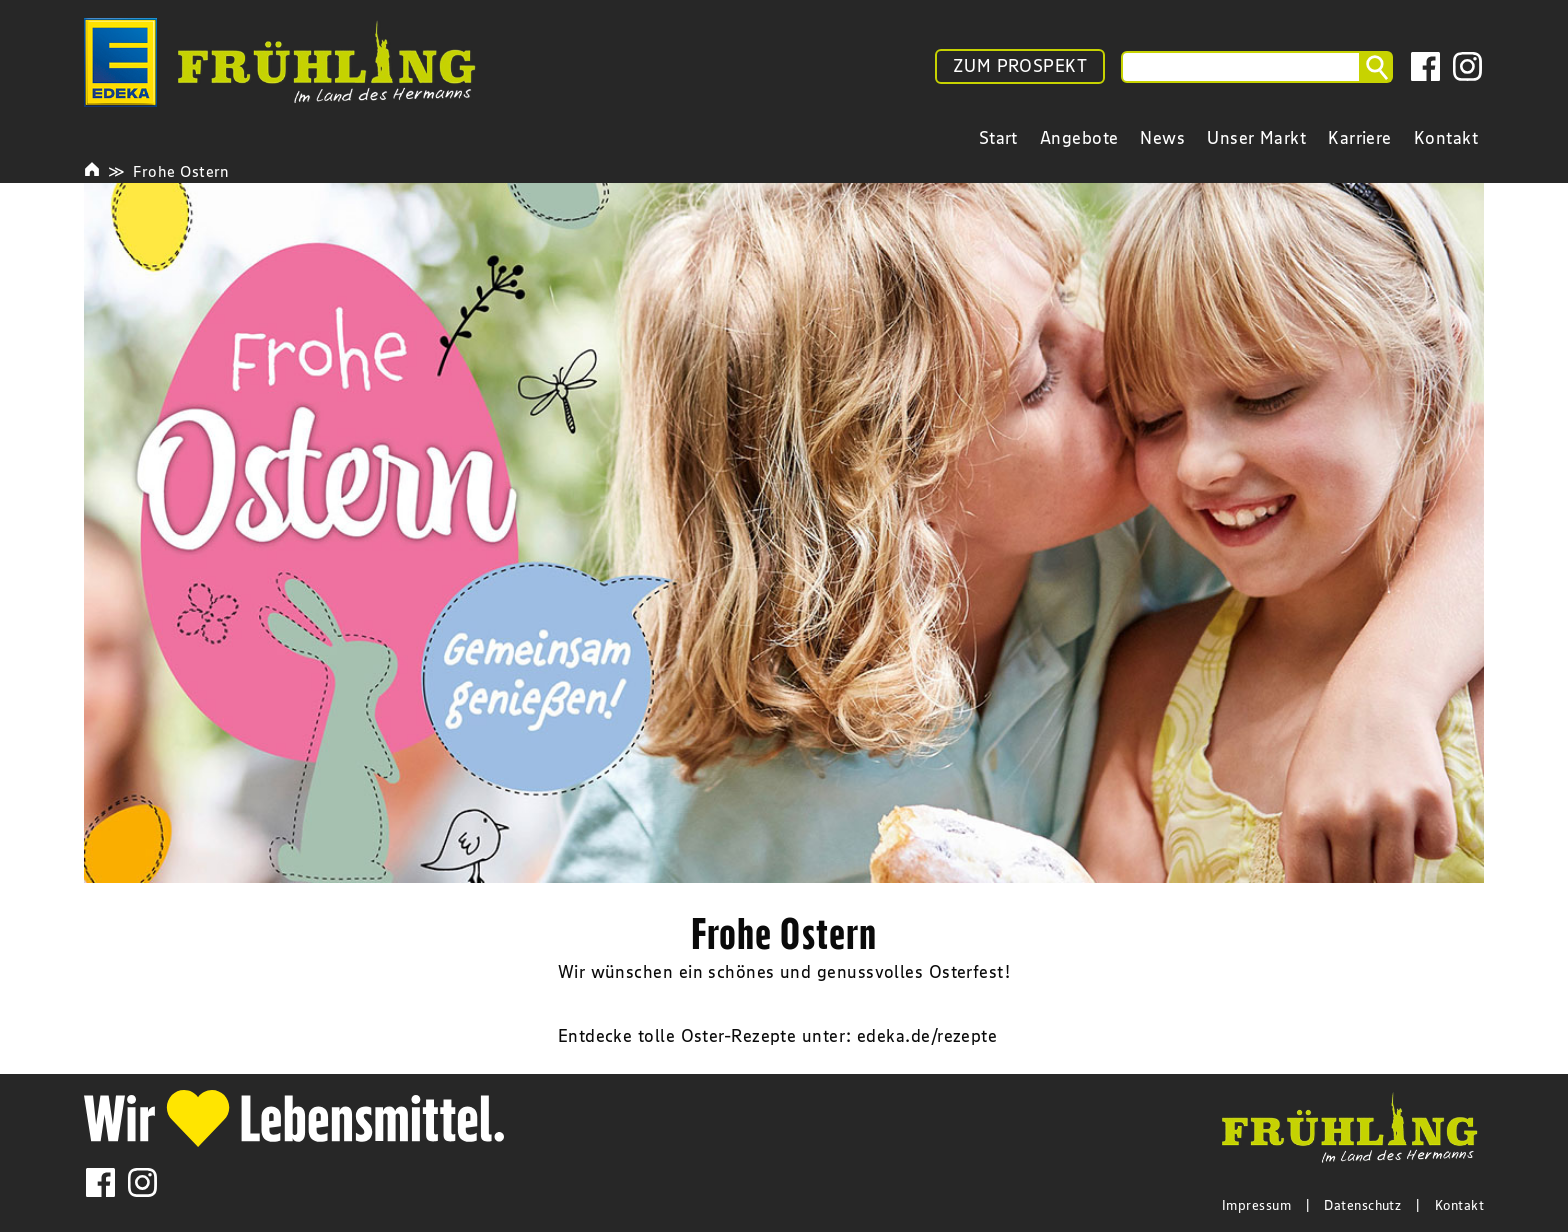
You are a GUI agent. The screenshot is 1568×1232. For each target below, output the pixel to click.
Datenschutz (1362, 1205)
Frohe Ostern (181, 171)
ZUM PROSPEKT (1020, 66)
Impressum (1256, 1205)
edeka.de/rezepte (927, 1036)
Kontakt (1459, 1205)
